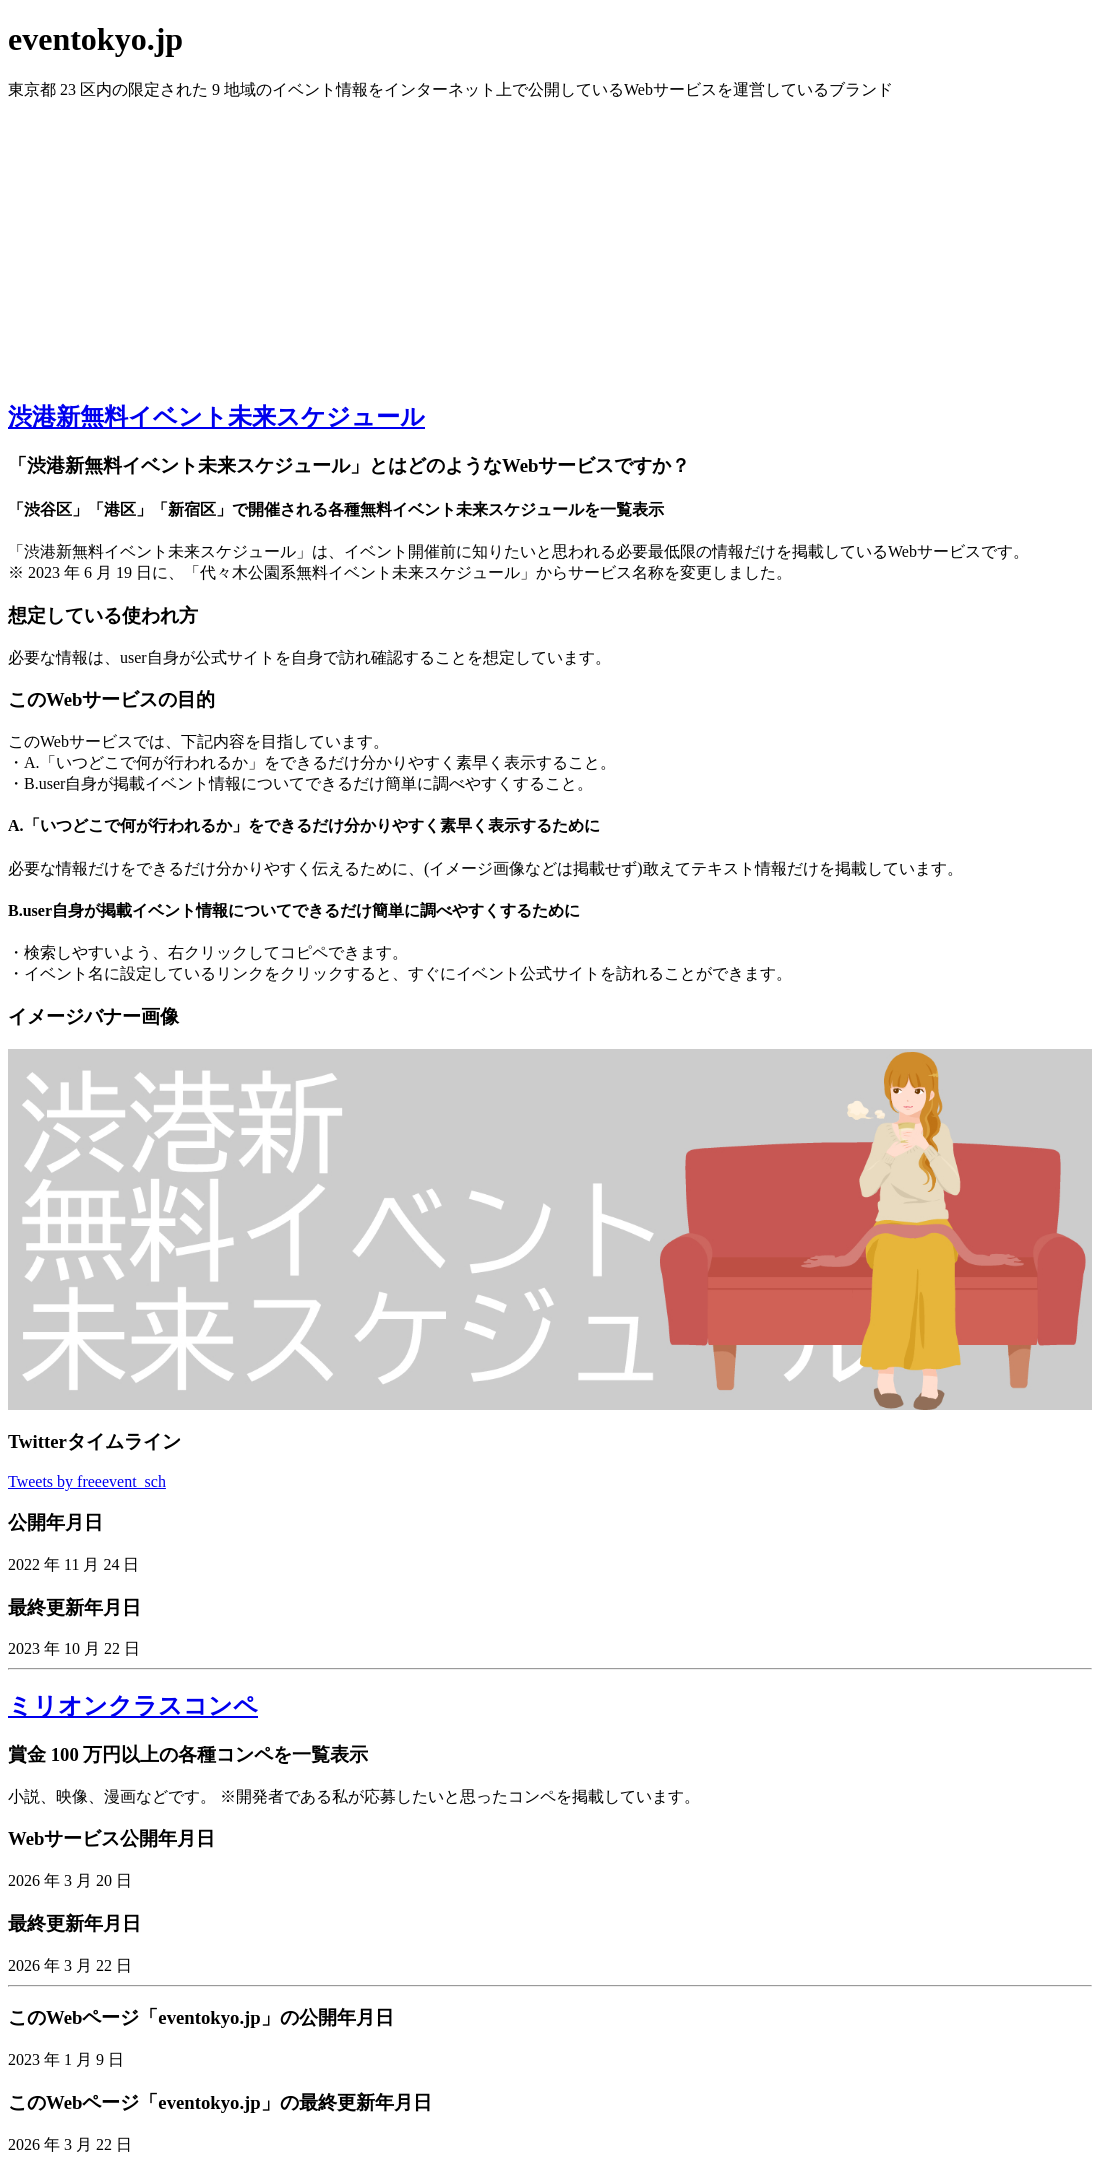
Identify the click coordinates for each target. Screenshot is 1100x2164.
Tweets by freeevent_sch (87, 1481)
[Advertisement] (550, 241)
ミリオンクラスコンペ (133, 1706)
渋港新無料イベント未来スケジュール (216, 417)
